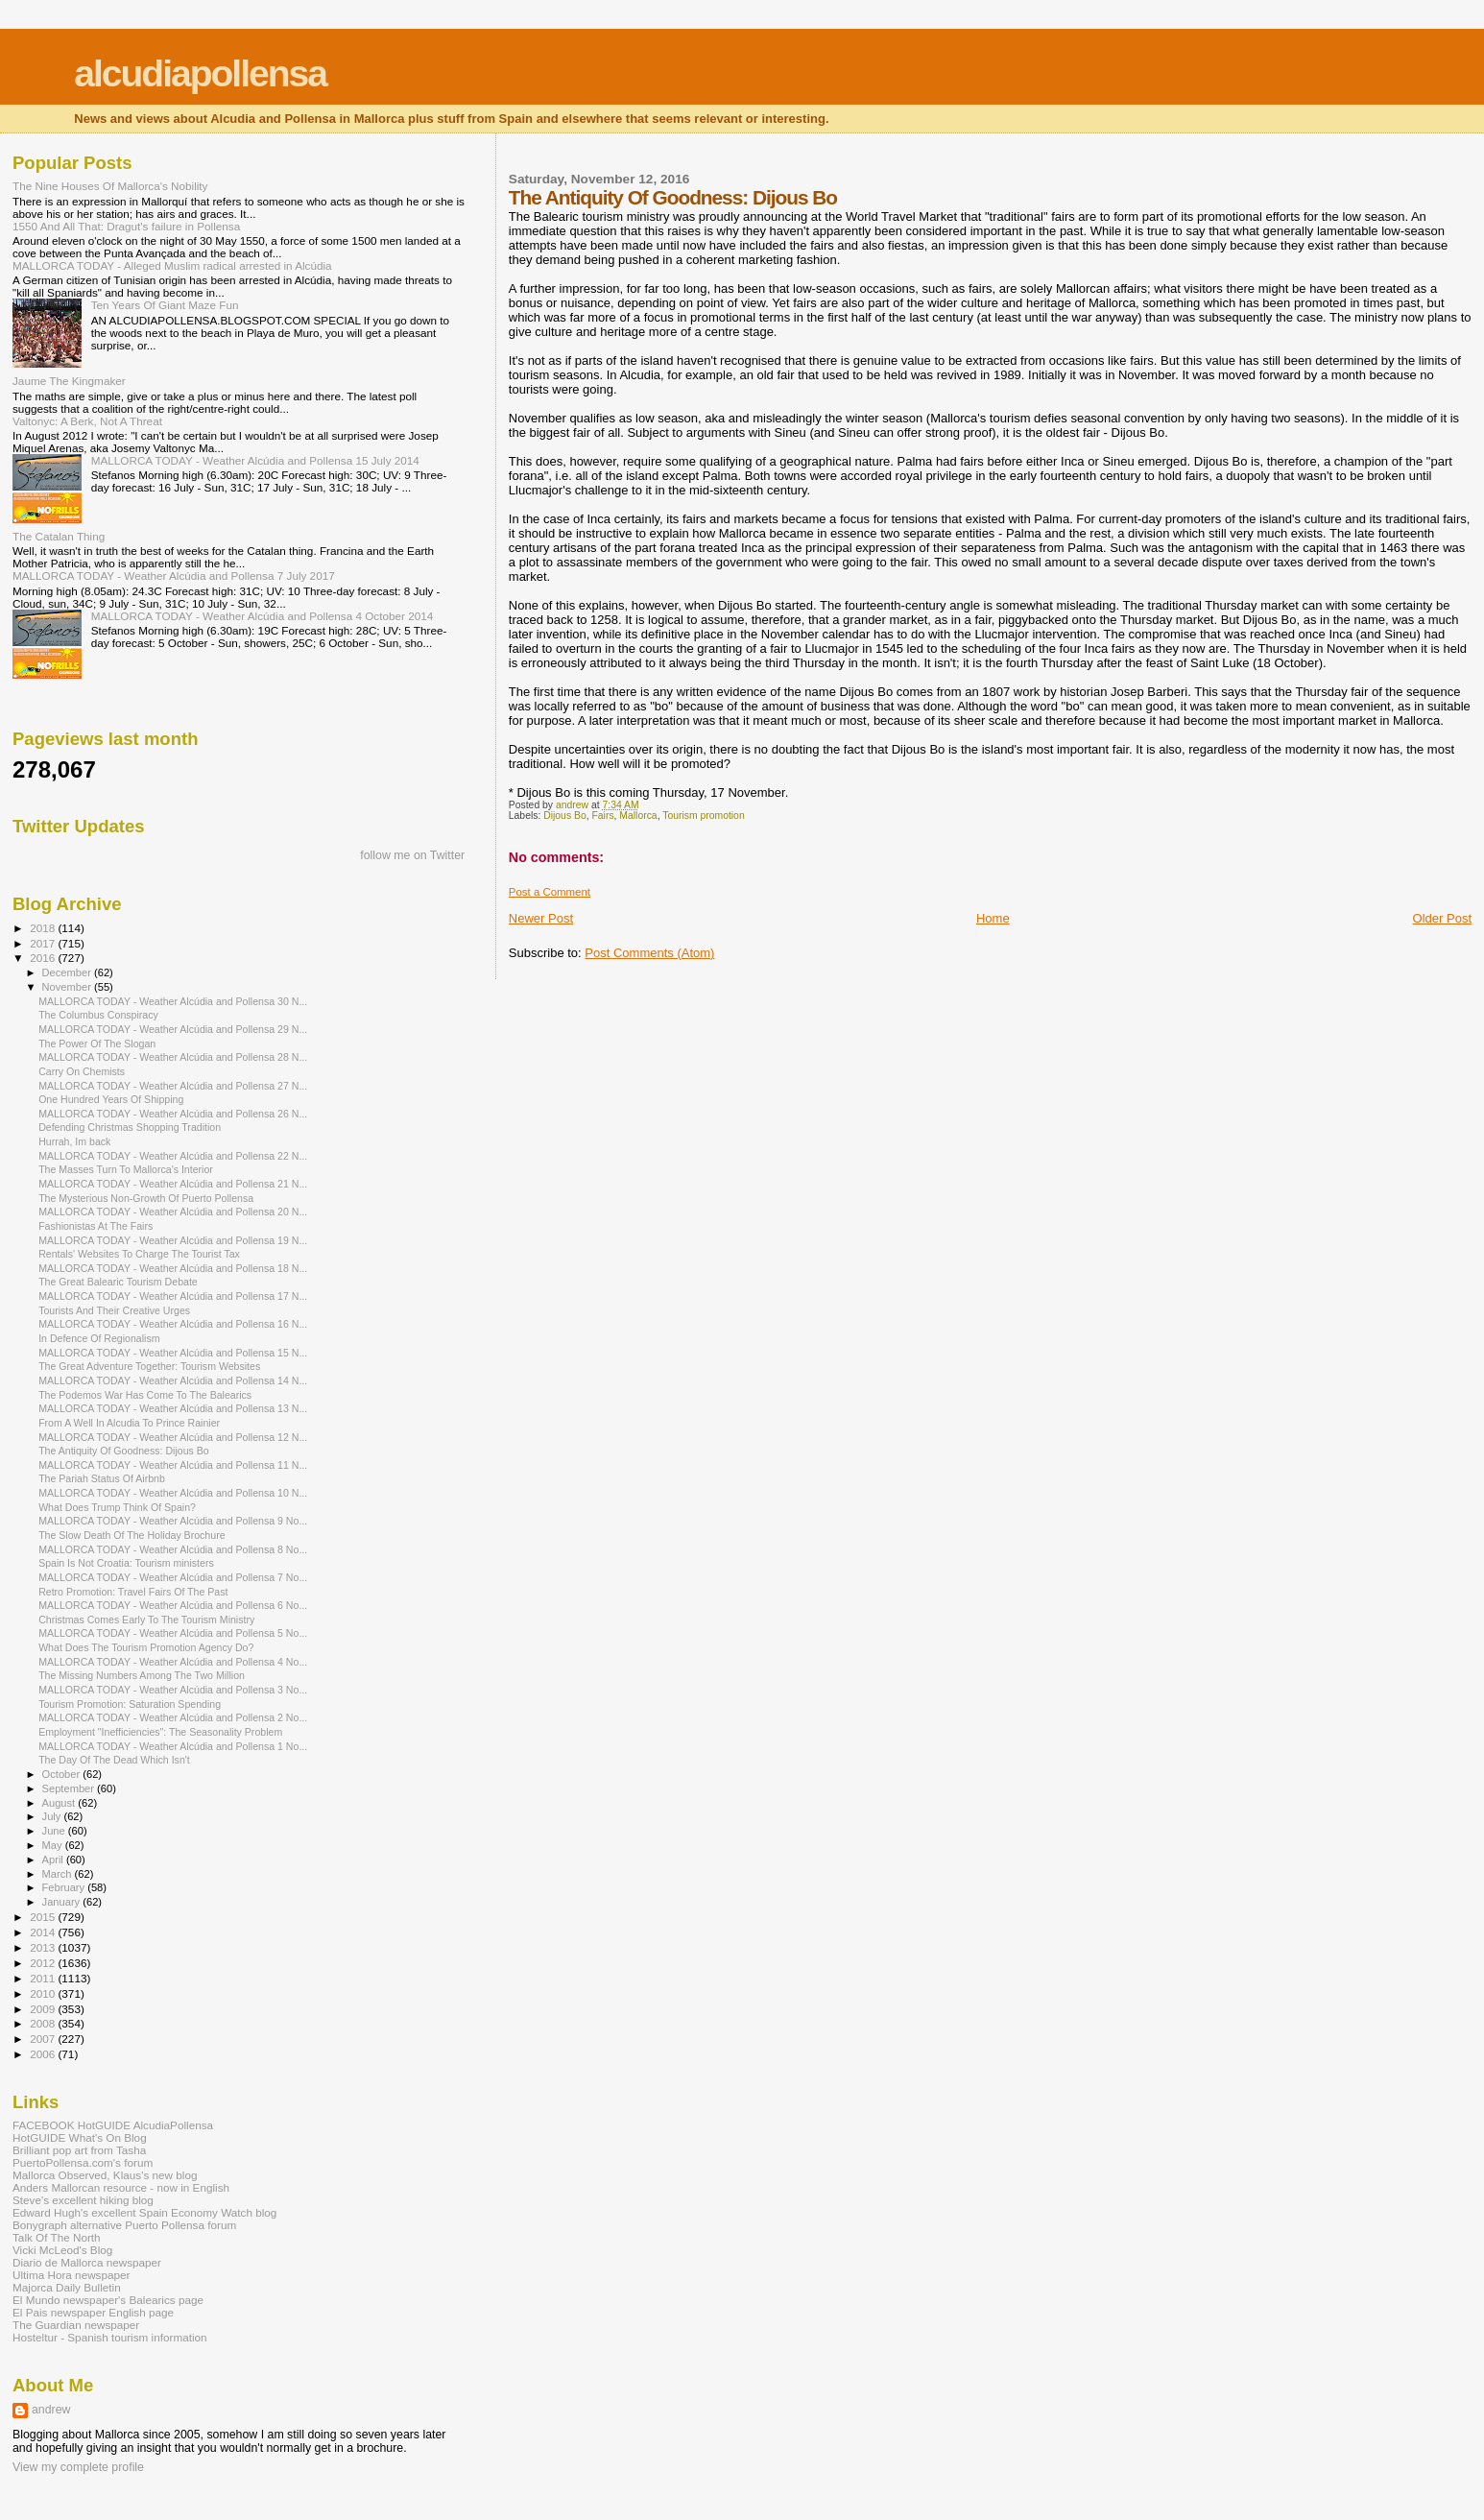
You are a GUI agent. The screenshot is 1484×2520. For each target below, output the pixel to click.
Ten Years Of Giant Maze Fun (165, 305)
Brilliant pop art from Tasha (79, 2150)
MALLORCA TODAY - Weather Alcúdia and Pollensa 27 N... (172, 1086)
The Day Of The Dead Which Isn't (114, 1759)
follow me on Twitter (412, 855)
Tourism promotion (703, 815)
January (63, 1902)
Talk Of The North (56, 2237)
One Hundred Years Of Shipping (110, 1099)
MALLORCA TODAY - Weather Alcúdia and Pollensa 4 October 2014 (262, 616)
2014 (44, 1932)
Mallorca (638, 815)
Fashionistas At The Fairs (95, 1226)
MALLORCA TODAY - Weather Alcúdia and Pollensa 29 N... (172, 1029)
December (68, 972)
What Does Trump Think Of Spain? (117, 1507)
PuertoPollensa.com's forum (82, 2162)
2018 (44, 928)
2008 (44, 2023)
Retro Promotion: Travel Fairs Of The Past (132, 1591)
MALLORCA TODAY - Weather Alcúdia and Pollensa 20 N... (172, 1211)
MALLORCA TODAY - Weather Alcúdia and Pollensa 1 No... (172, 1746)
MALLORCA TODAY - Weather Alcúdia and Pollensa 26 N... (172, 1113)
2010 (44, 1993)
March (58, 1874)
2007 (44, 2038)
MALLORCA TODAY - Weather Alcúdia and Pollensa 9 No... (172, 1520)
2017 (44, 943)
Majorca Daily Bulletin (66, 2287)
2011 (44, 1978)
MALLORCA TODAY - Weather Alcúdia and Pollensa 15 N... (172, 1352)
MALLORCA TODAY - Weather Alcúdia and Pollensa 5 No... (172, 1633)
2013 (44, 1947)
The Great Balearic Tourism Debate (118, 1281)
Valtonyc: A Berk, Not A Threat (87, 421)
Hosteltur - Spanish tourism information (109, 2337)
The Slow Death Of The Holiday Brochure (131, 1535)
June (55, 1830)
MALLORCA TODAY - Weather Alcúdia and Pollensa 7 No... (172, 1577)
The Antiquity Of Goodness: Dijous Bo (123, 1450)
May (53, 1845)
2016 (44, 957)
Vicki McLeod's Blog (62, 2250)
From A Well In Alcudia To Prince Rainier (129, 1422)
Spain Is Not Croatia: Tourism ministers (126, 1563)
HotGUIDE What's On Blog (79, 2137)
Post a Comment (549, 892)
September (70, 1788)
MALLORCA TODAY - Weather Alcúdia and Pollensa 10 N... (172, 1493)
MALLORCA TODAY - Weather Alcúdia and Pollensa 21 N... (172, 1183)
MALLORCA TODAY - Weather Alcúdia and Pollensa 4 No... (172, 1662)
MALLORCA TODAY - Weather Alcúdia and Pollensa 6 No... (172, 1605)
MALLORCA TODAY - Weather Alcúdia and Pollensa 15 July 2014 (255, 460)
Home (993, 918)
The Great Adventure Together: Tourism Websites (149, 1366)
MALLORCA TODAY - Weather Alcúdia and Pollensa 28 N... (172, 1057)
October (63, 1774)
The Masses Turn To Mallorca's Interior (125, 1169)
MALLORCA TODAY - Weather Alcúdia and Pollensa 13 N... (172, 1408)
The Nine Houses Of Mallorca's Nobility (109, 186)
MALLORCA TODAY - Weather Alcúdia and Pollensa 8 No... (172, 1549)
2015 (44, 1916)
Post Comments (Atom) (649, 953)
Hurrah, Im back (74, 1141)
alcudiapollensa (200, 73)
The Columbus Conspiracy (98, 1014)
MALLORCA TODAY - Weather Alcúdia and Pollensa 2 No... (172, 1717)
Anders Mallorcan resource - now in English (120, 2187)
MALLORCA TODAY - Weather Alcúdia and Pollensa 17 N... (172, 1296)
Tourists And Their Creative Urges (114, 1310)
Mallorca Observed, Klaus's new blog (104, 2175)
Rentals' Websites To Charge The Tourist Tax (139, 1254)
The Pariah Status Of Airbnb (101, 1478)
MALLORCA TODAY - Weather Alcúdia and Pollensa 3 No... (172, 1689)
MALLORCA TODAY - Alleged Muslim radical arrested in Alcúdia (172, 265)
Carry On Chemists (81, 1071)
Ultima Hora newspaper (71, 2274)
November (68, 987)
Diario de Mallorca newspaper (86, 2262)
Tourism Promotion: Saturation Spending (129, 1704)
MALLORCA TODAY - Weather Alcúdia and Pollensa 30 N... (172, 1001)
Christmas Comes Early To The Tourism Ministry (146, 1619)
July (53, 1816)
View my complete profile (78, 2467)
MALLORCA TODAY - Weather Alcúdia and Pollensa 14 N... (172, 1380)
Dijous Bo (564, 815)
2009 (44, 2009)
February (65, 1887)
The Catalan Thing (58, 536)
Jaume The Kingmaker (69, 380)
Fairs (602, 815)
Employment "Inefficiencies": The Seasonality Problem (160, 1732)
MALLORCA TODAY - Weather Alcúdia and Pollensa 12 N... (172, 1437)
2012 (44, 1962)
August (60, 1803)
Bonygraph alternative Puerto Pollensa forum (124, 2225)
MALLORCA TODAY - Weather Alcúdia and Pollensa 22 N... (172, 1156)
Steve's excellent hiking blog (83, 2200)
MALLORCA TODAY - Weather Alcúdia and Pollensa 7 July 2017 (173, 575)
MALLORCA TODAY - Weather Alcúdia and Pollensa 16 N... (172, 1324)
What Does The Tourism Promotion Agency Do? (145, 1647)
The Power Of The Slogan (97, 1043)
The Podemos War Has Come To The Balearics (144, 1395)
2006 (44, 2054)
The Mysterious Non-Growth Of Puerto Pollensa (145, 1198)
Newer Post (541, 918)
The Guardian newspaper (75, 2324)
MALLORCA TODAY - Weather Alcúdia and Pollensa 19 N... (172, 1240)
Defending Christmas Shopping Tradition (129, 1127)
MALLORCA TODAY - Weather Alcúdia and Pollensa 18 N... (172, 1268)
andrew (51, 2409)
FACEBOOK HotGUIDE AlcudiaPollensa (112, 2125)
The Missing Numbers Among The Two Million (141, 1675)
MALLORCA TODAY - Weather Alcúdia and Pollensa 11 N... (172, 1465)
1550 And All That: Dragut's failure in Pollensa (126, 226)
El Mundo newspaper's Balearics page (107, 2299)
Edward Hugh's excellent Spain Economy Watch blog (144, 2212)
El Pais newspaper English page (93, 2312)
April (54, 1859)
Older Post (1442, 918)
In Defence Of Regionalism (98, 1338)
